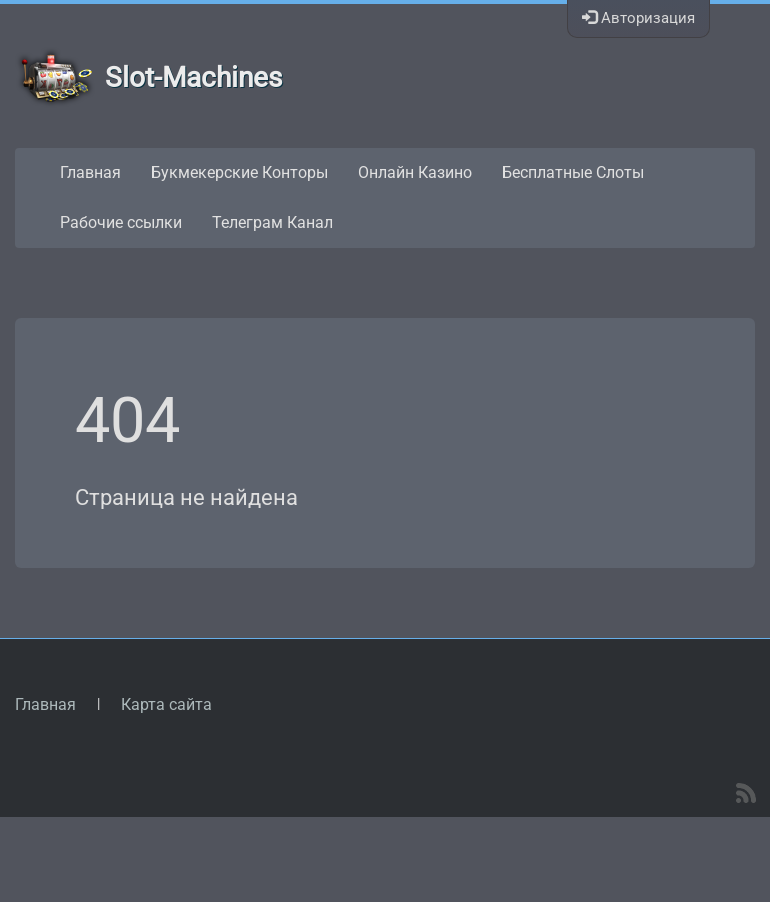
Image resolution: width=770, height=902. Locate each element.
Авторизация (638, 18)
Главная (90, 172)
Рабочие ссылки (121, 222)
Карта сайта (166, 704)
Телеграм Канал (272, 222)
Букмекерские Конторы (239, 172)
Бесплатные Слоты (573, 172)
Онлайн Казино (415, 172)
